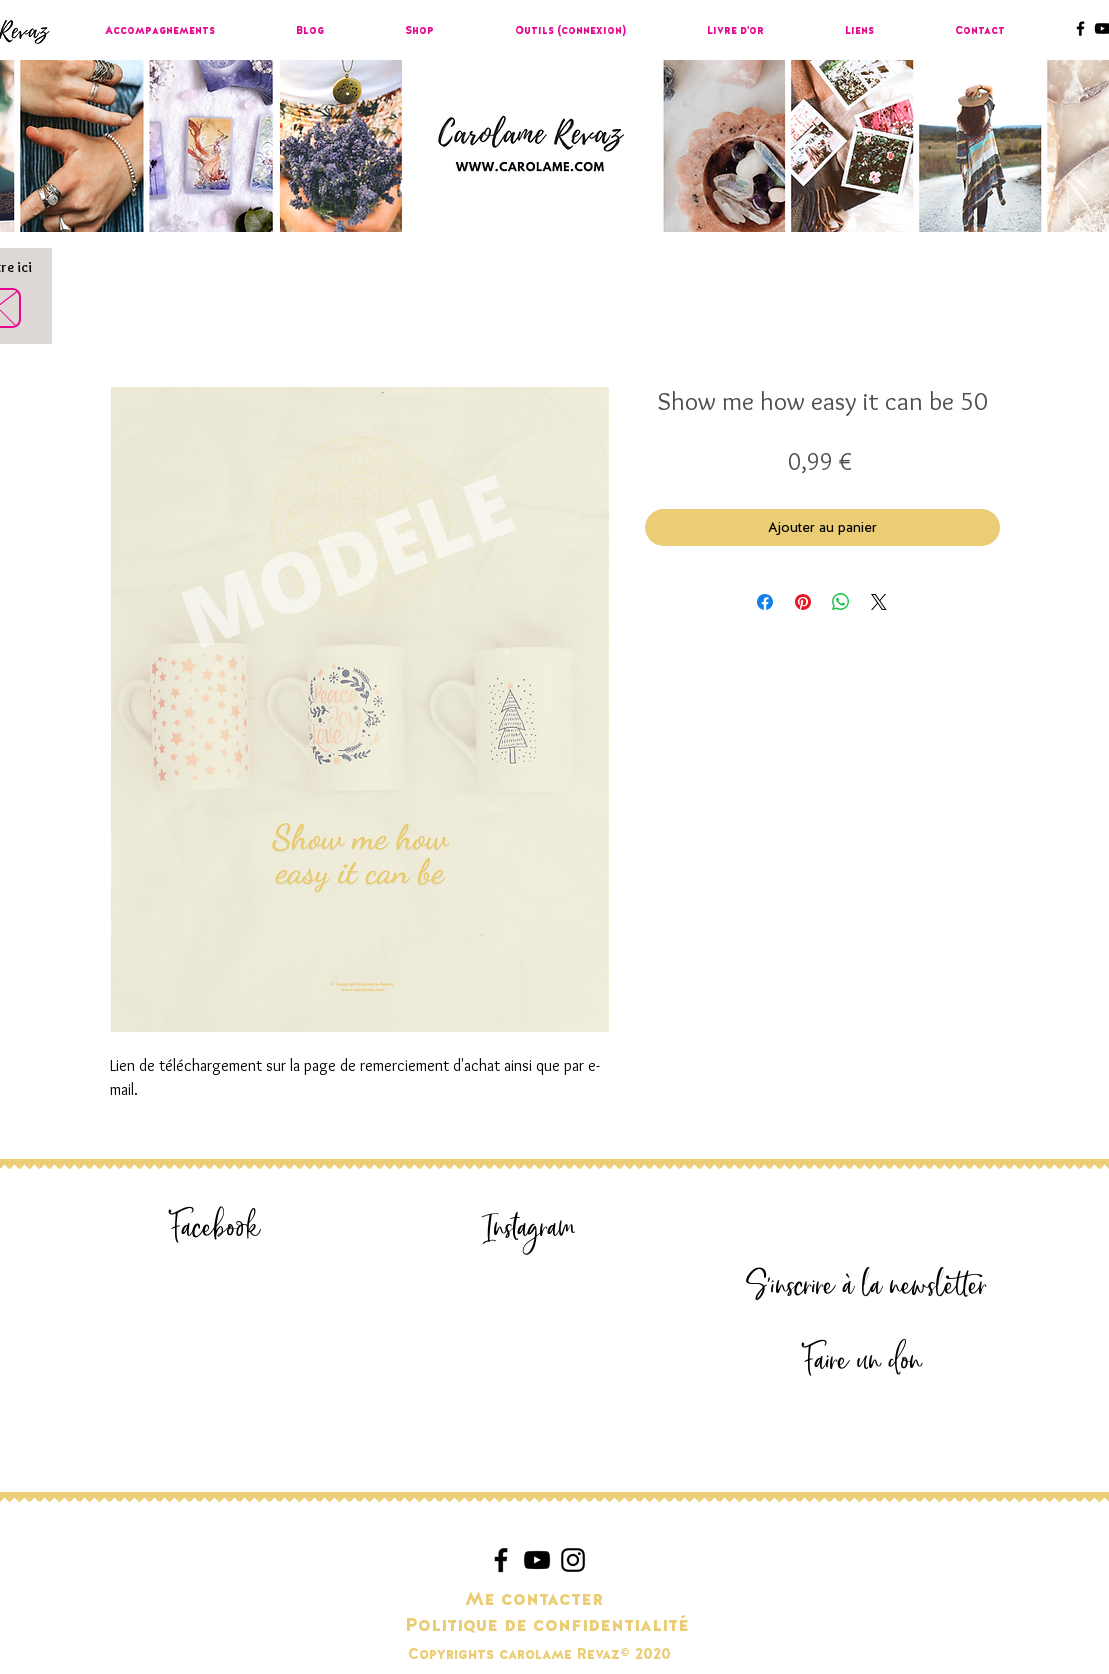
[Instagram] (530, 1228)
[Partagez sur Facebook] (765, 602)
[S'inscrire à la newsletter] (867, 1286)
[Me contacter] (534, 1600)
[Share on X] (879, 602)
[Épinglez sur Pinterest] (803, 602)
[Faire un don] (863, 1361)
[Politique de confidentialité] (547, 1626)
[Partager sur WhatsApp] (841, 602)
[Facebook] (216, 1228)
